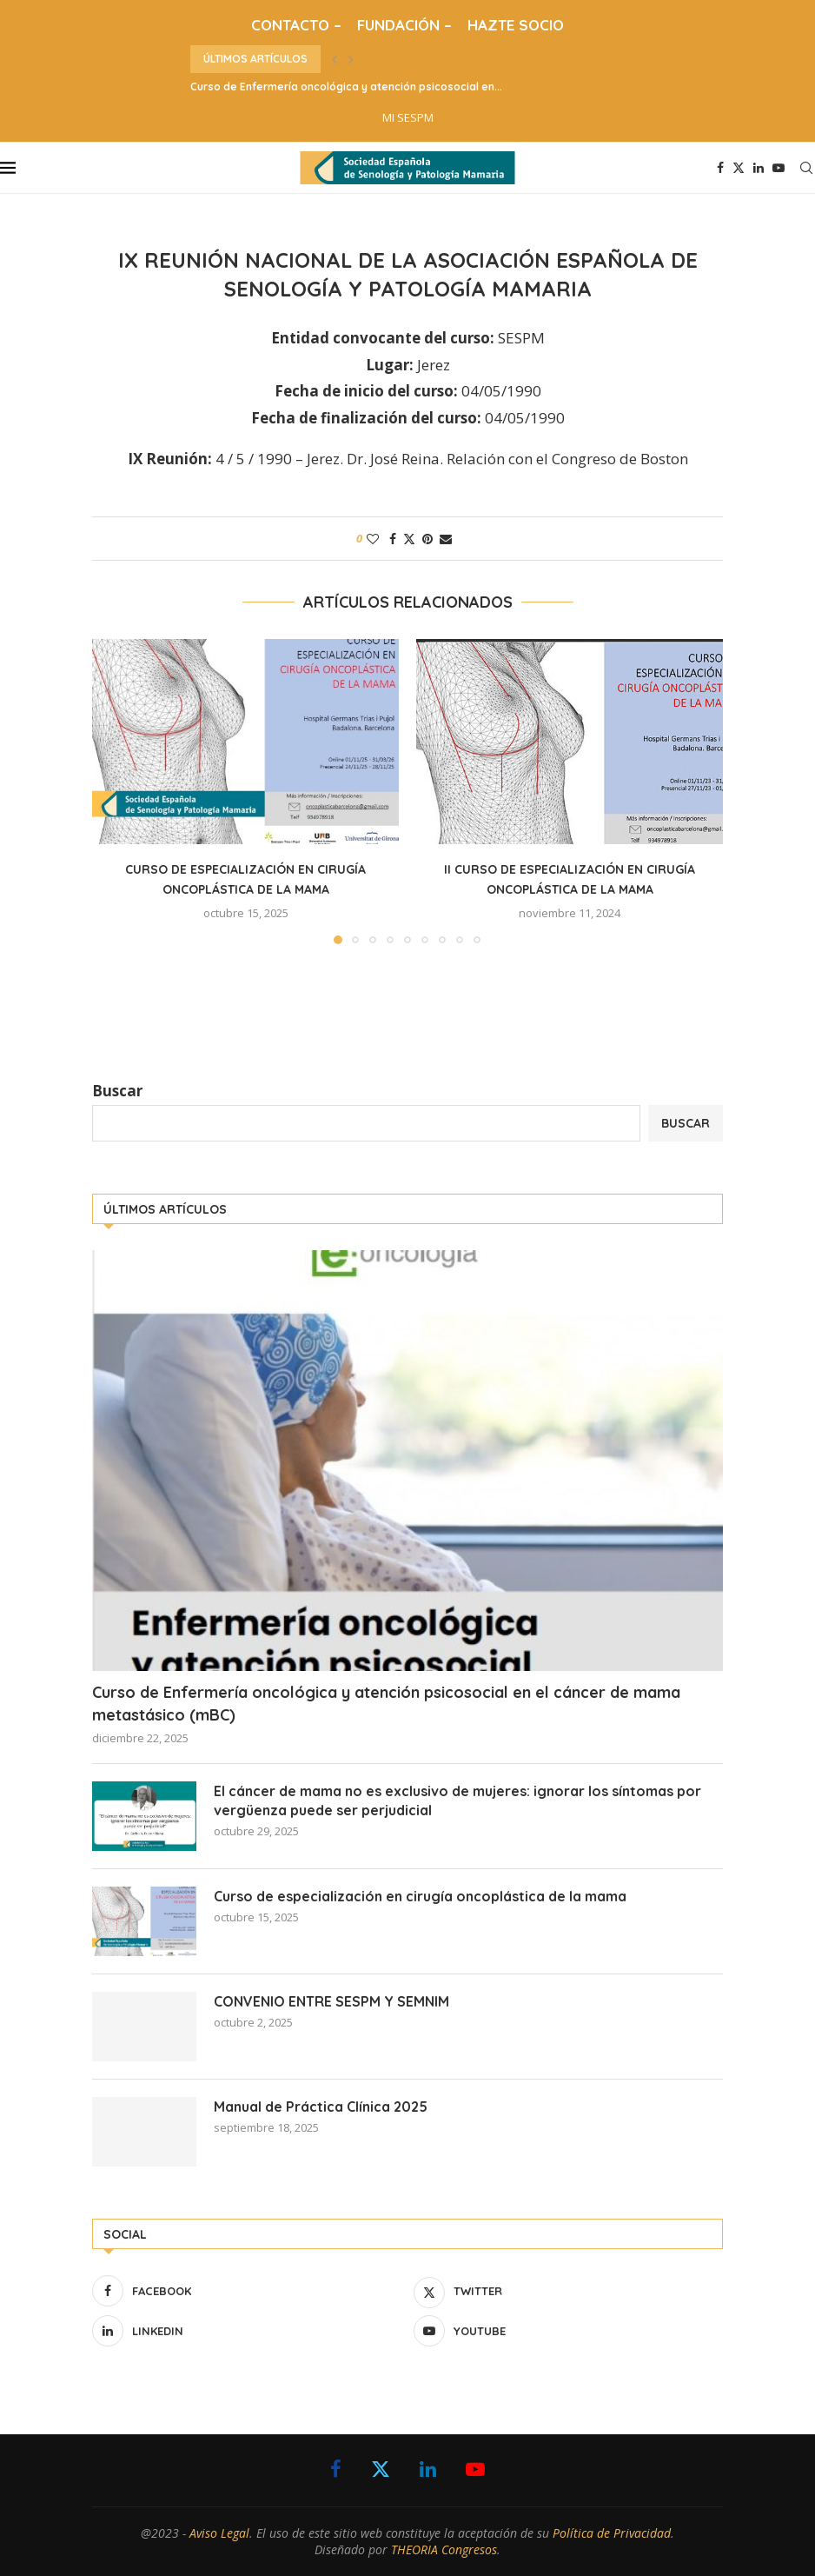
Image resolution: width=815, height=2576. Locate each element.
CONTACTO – (296, 25)
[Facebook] (720, 168)
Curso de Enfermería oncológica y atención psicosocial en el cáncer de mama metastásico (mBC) (386, 1703)
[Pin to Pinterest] (427, 538)
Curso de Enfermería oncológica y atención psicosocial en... (346, 86)
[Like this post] (373, 538)
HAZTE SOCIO (515, 25)
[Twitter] (738, 168)
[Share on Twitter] (409, 538)
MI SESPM (408, 117)
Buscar (117, 1091)
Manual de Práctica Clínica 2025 (320, 2106)
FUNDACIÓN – (404, 25)
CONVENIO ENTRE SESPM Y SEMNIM (331, 2001)
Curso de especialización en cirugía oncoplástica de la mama (420, 1896)
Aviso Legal (219, 2533)
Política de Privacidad (612, 2533)
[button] (334, 59)
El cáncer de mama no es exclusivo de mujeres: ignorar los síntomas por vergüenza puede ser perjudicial (457, 1800)
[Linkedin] (758, 168)
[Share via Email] (446, 538)
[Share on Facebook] (392, 538)
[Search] (806, 168)
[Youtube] (778, 168)
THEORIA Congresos (444, 2549)
